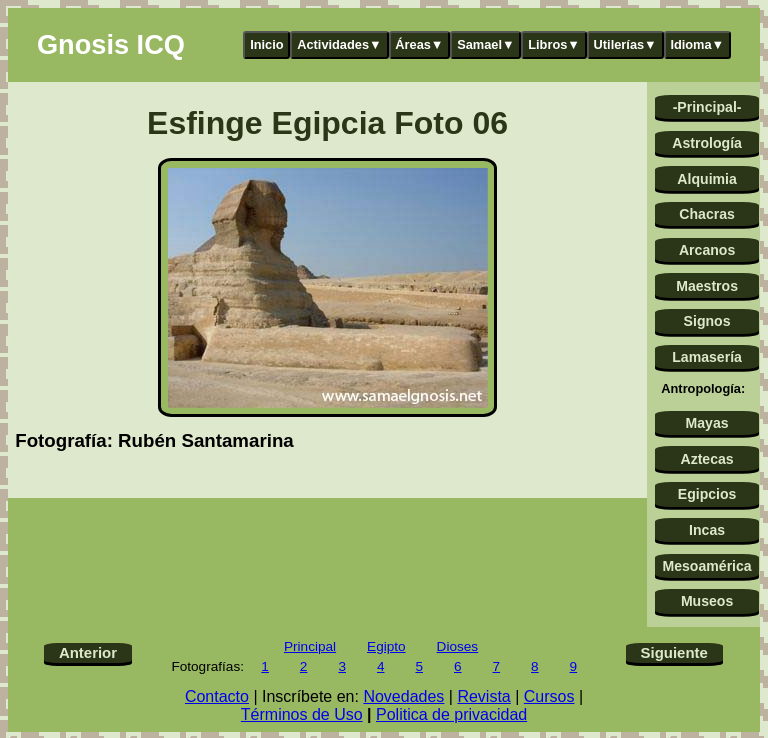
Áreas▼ (419, 44)
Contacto (217, 696)
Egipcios (707, 494)
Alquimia (706, 179)
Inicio (266, 44)
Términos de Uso (302, 714)
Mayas (707, 423)
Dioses (458, 646)
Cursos (549, 696)
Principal (310, 646)
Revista (483, 696)
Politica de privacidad (451, 714)
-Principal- (707, 107)
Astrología (707, 143)
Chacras (707, 214)
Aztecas (706, 459)
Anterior (88, 652)
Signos (707, 321)
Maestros (707, 286)
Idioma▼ (697, 44)
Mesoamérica (706, 566)
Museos (707, 601)
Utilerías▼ (625, 44)
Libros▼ (554, 44)
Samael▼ (486, 44)
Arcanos (707, 250)
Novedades (403, 696)
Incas (707, 530)
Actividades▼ (339, 44)
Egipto (386, 646)
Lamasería (707, 357)
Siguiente (674, 652)
